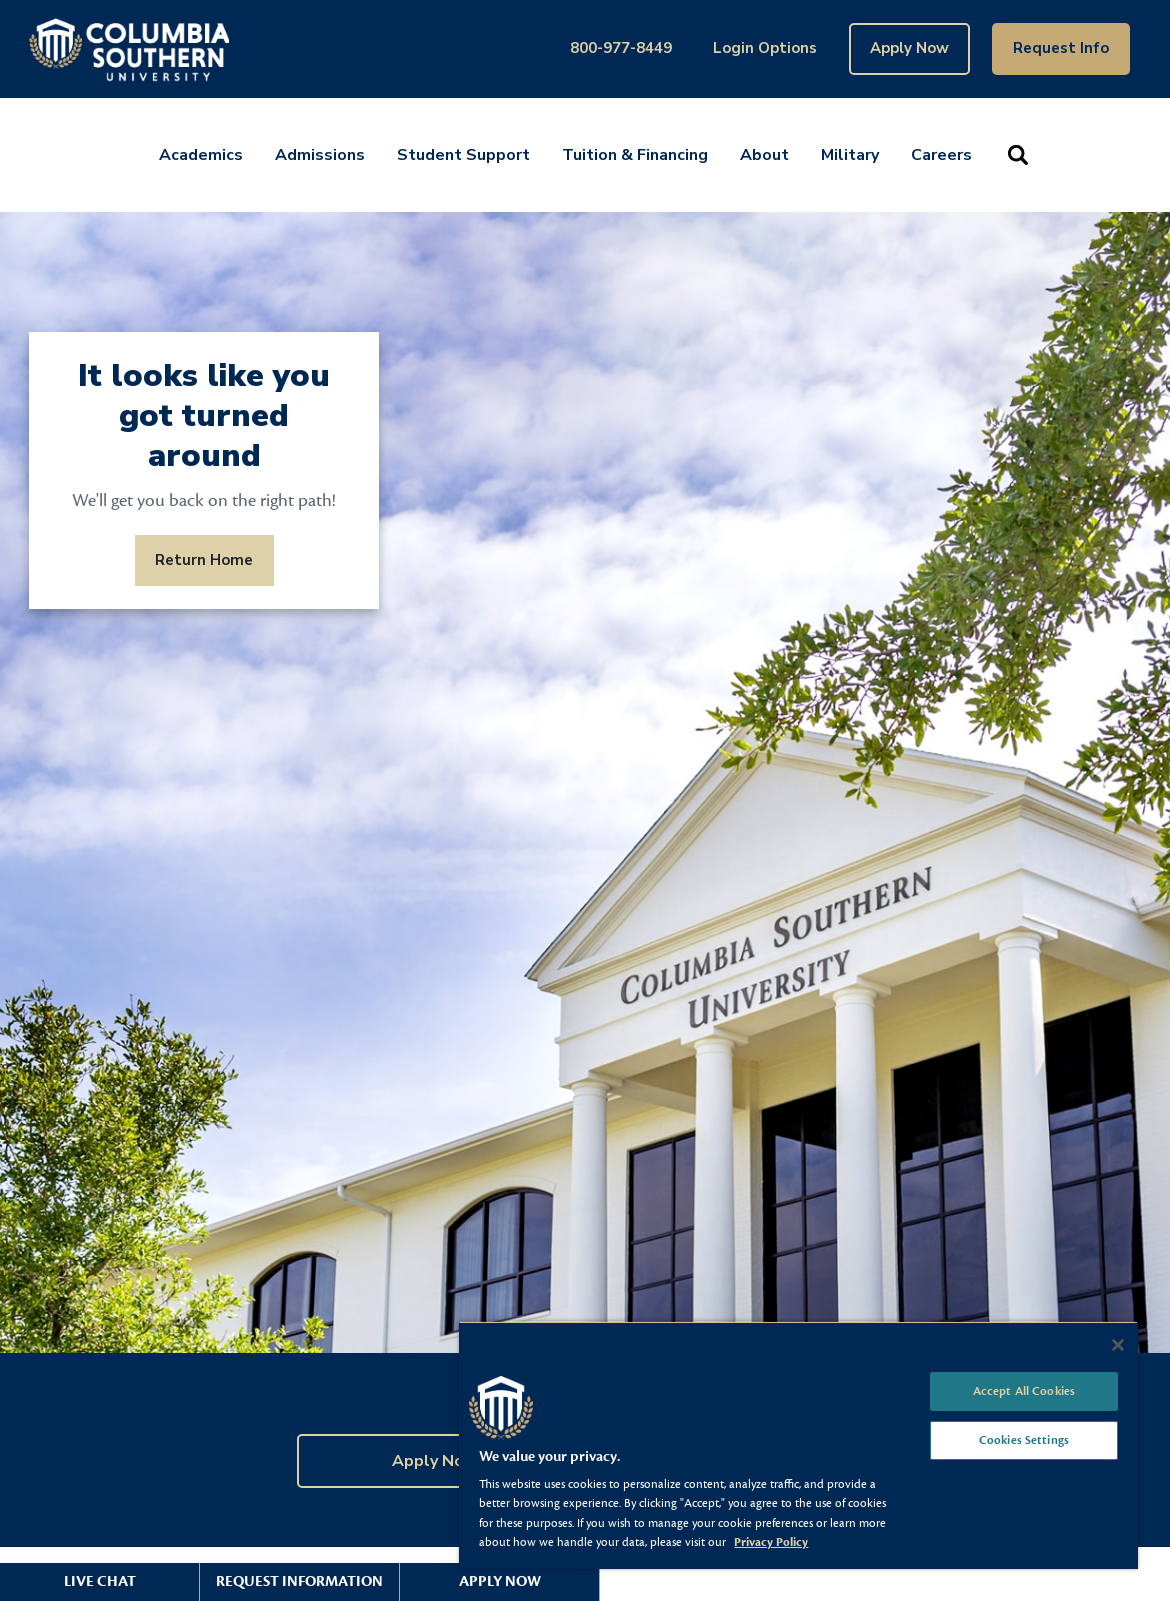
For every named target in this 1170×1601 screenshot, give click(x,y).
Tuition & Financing (635, 155)
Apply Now (909, 48)
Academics (201, 155)
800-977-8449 (621, 48)
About (764, 155)
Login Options (765, 48)
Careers (941, 155)
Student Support (463, 155)
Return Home (204, 560)
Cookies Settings (1024, 1440)
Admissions (320, 155)
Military (850, 155)
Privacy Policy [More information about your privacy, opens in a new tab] (771, 1542)
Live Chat (100, 1581)
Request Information (299, 1581)
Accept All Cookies (1024, 1391)
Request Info (1061, 48)
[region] (798, 1445)
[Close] (1118, 1345)
